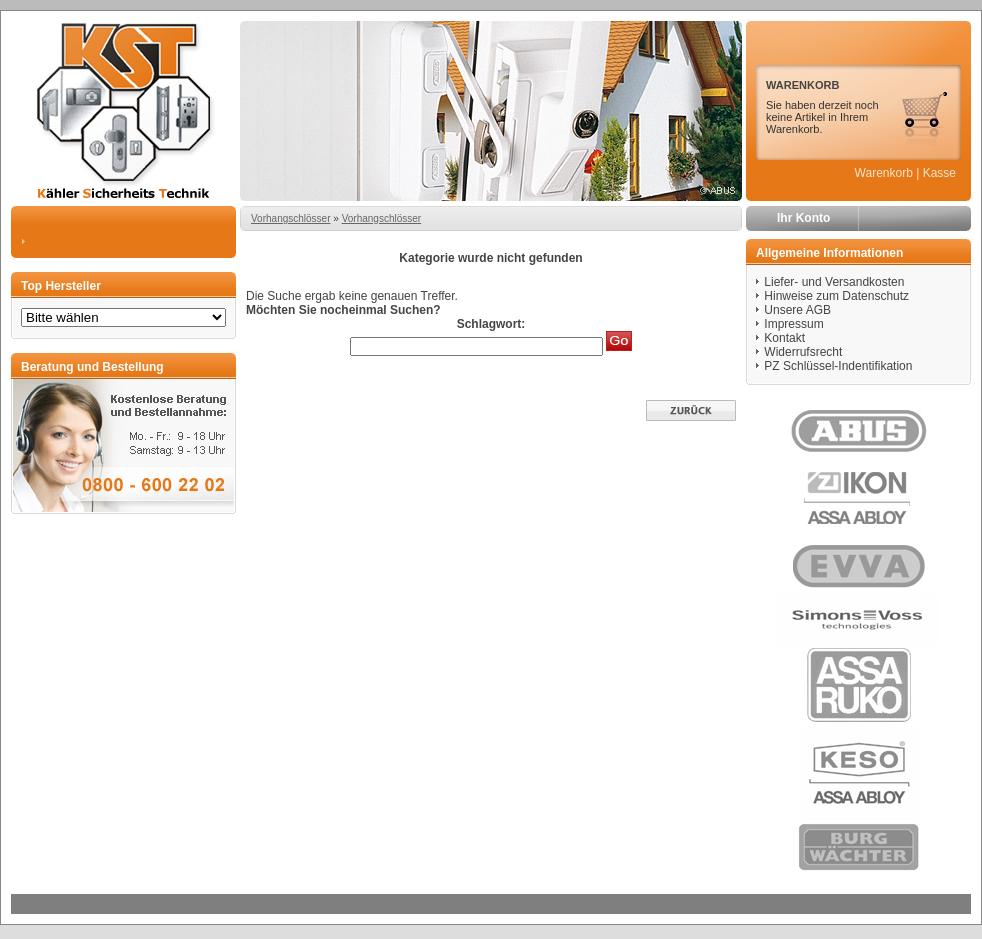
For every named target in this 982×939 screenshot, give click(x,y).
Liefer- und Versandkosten (834, 282)
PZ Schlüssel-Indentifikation (838, 366)
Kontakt (784, 338)
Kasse (939, 173)
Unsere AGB (797, 310)
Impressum (793, 324)
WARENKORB (802, 85)
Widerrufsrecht (803, 352)
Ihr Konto (803, 218)
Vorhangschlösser (291, 218)
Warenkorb (884, 173)
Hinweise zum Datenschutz (836, 296)
